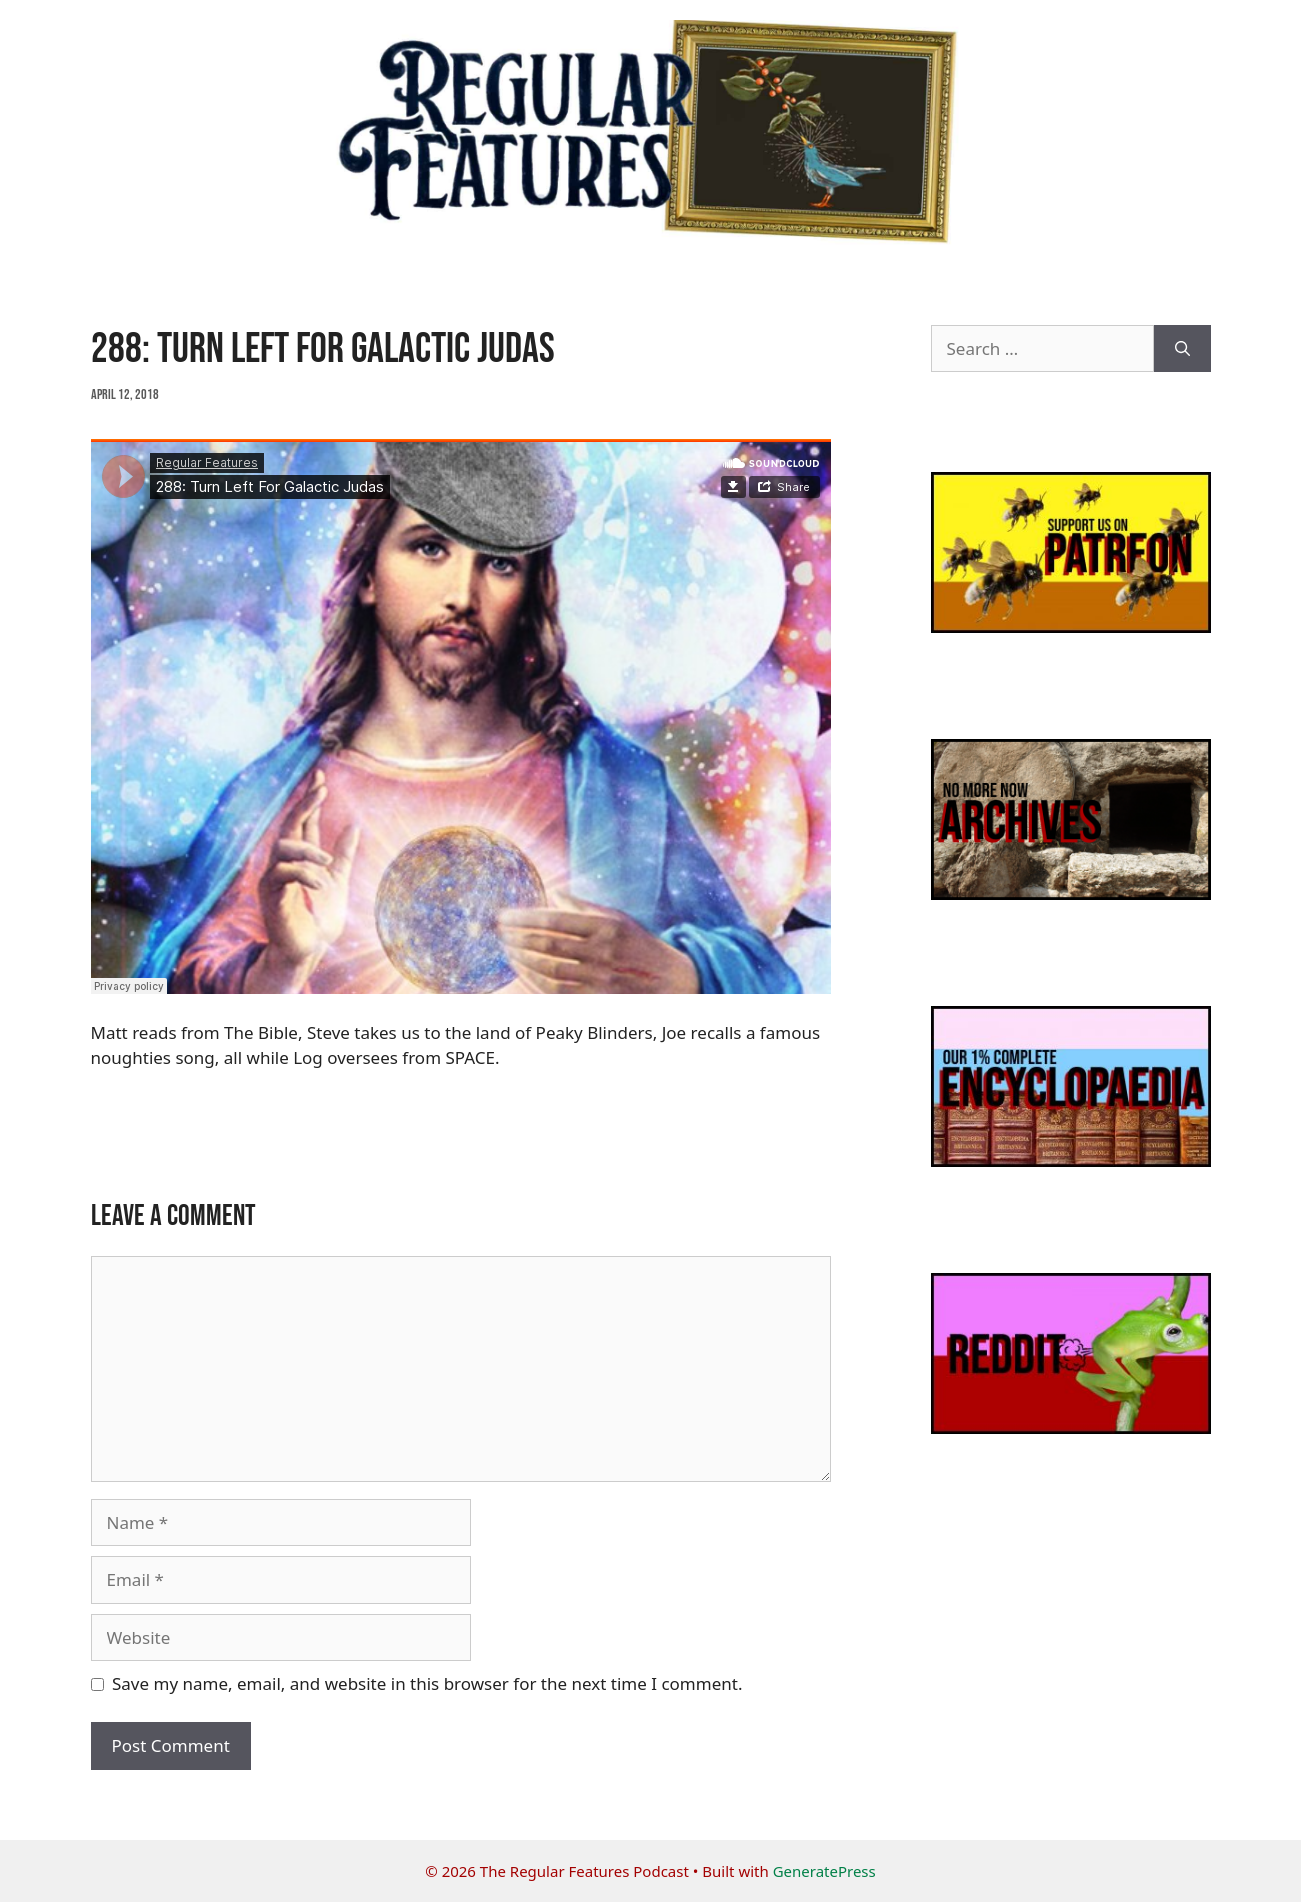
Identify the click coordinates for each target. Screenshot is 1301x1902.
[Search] (1182, 349)
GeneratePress (824, 1871)
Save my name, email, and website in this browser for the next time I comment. (427, 1683)
